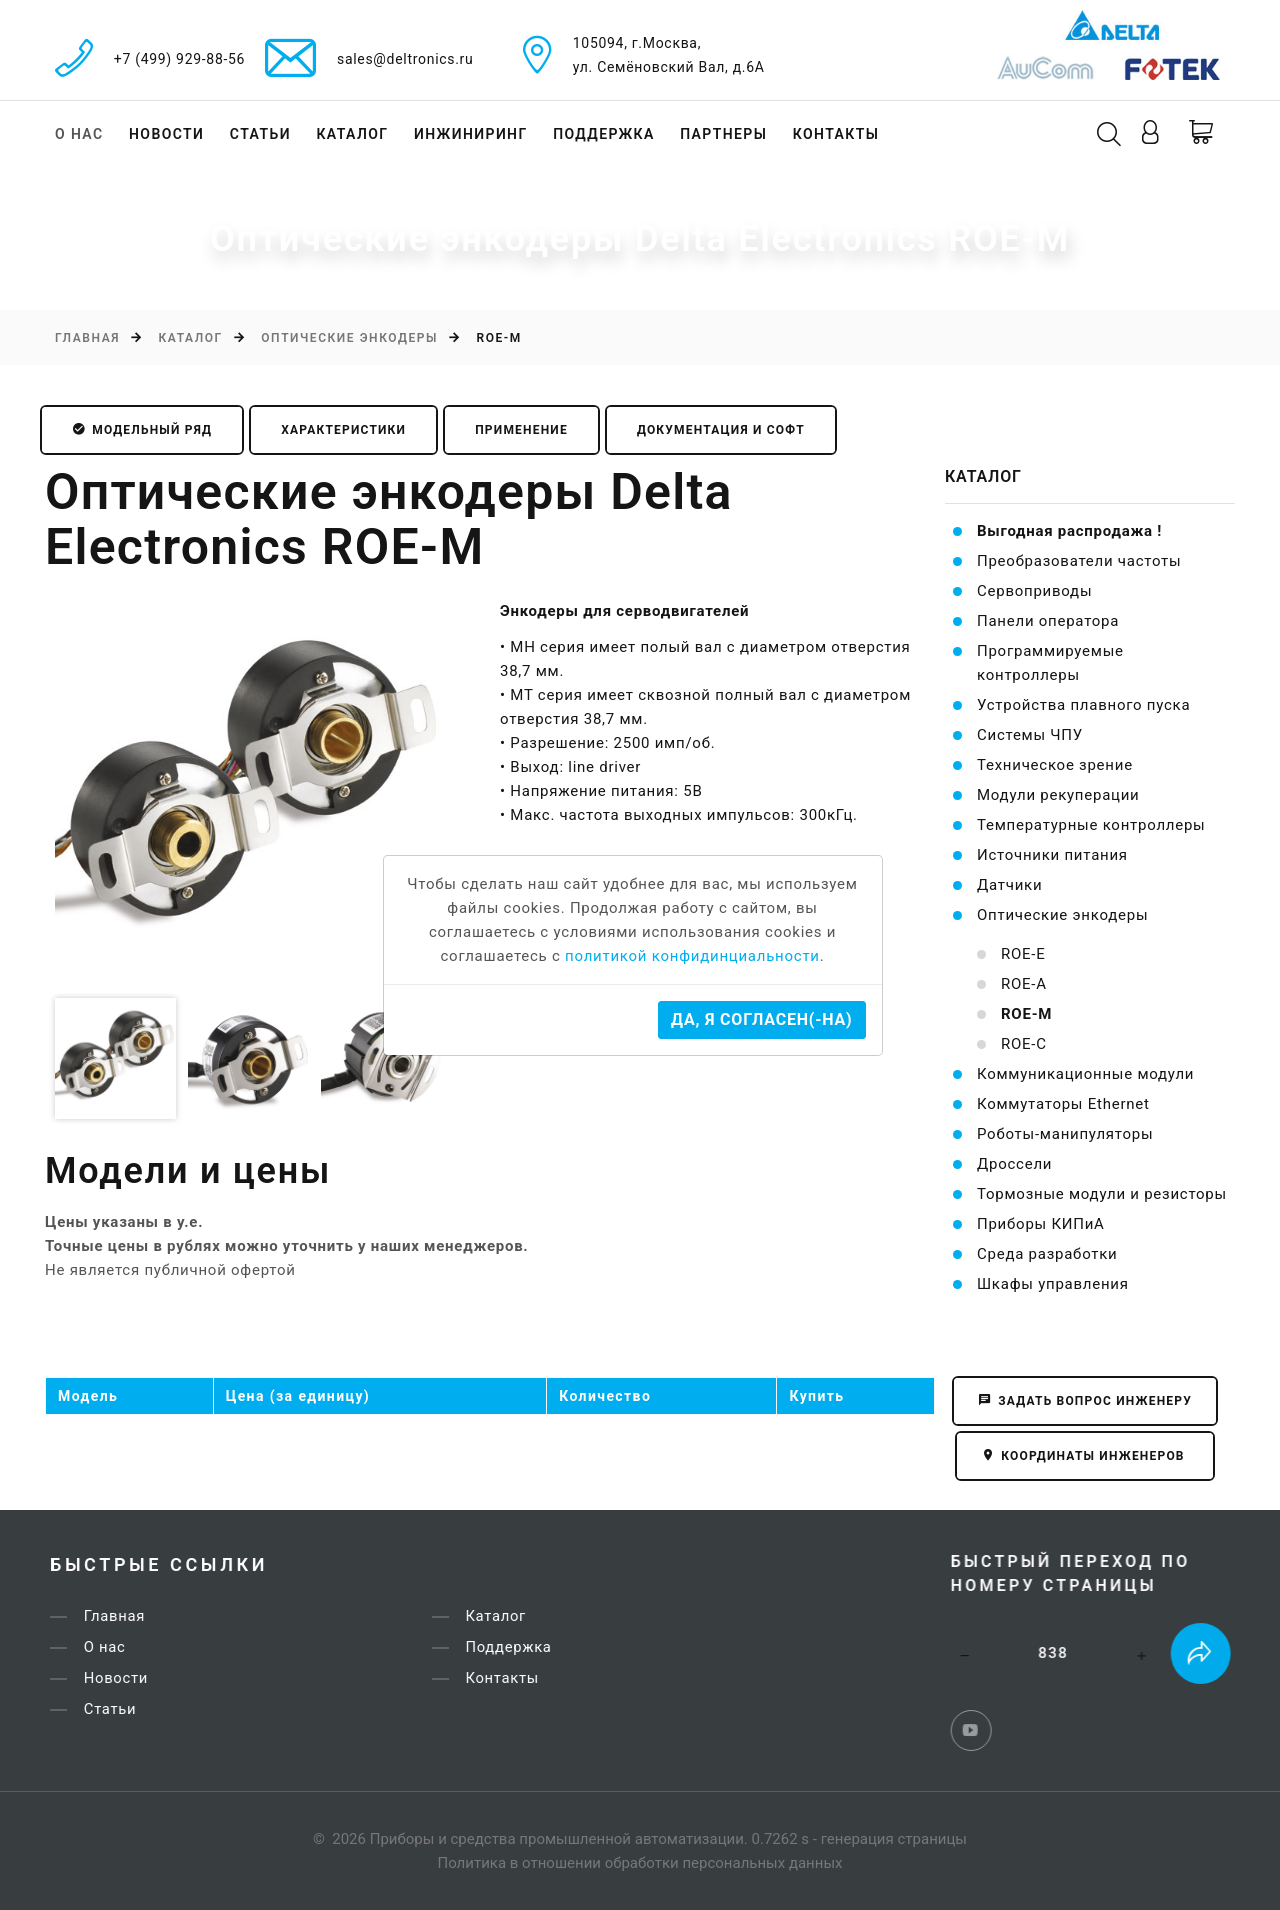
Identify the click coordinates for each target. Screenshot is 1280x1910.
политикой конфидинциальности (692, 956)
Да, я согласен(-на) (761, 1019)
